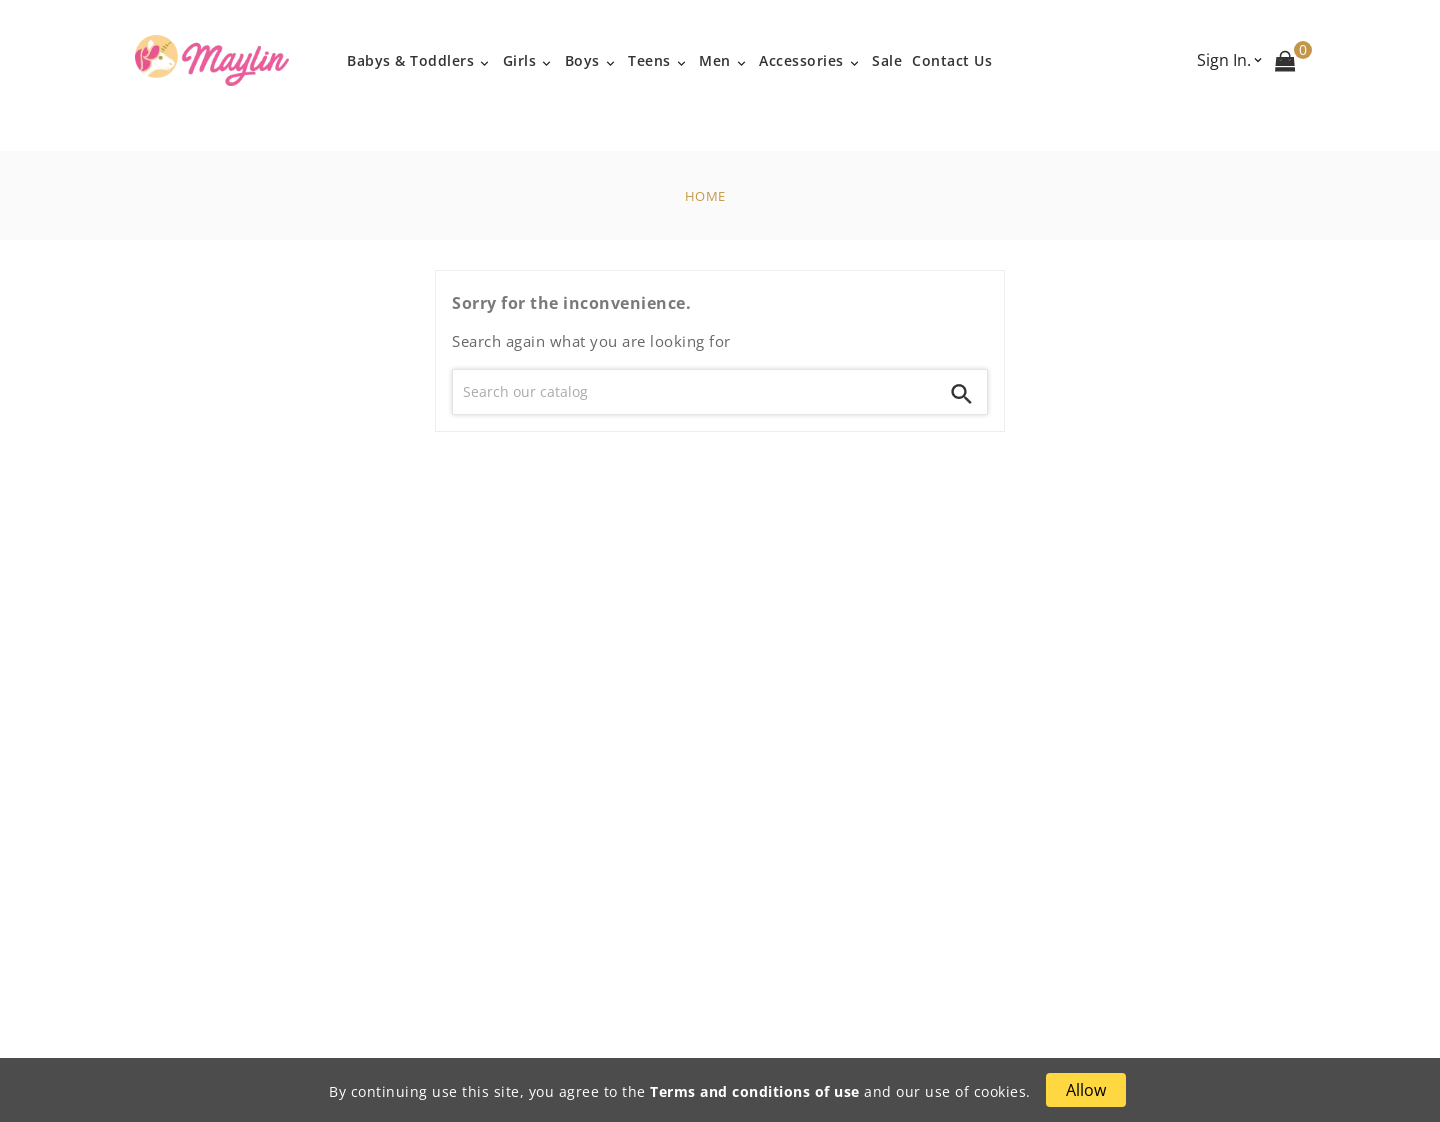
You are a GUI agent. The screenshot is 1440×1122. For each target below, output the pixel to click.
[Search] (695, 392)
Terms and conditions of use (755, 1091)
